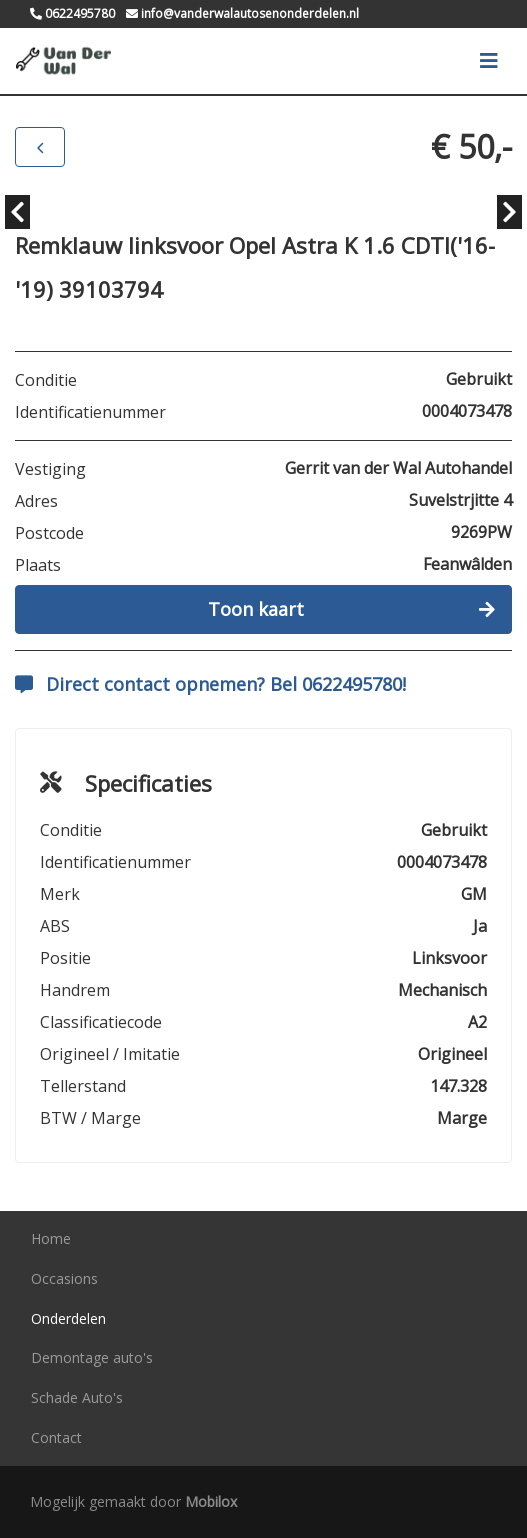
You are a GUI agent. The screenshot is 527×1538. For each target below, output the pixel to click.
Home (51, 1238)
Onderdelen (68, 1318)
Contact (56, 1437)
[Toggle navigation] (489, 61)
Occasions (64, 1278)
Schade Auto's (77, 1397)
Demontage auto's (92, 1357)
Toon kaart (352, 609)
